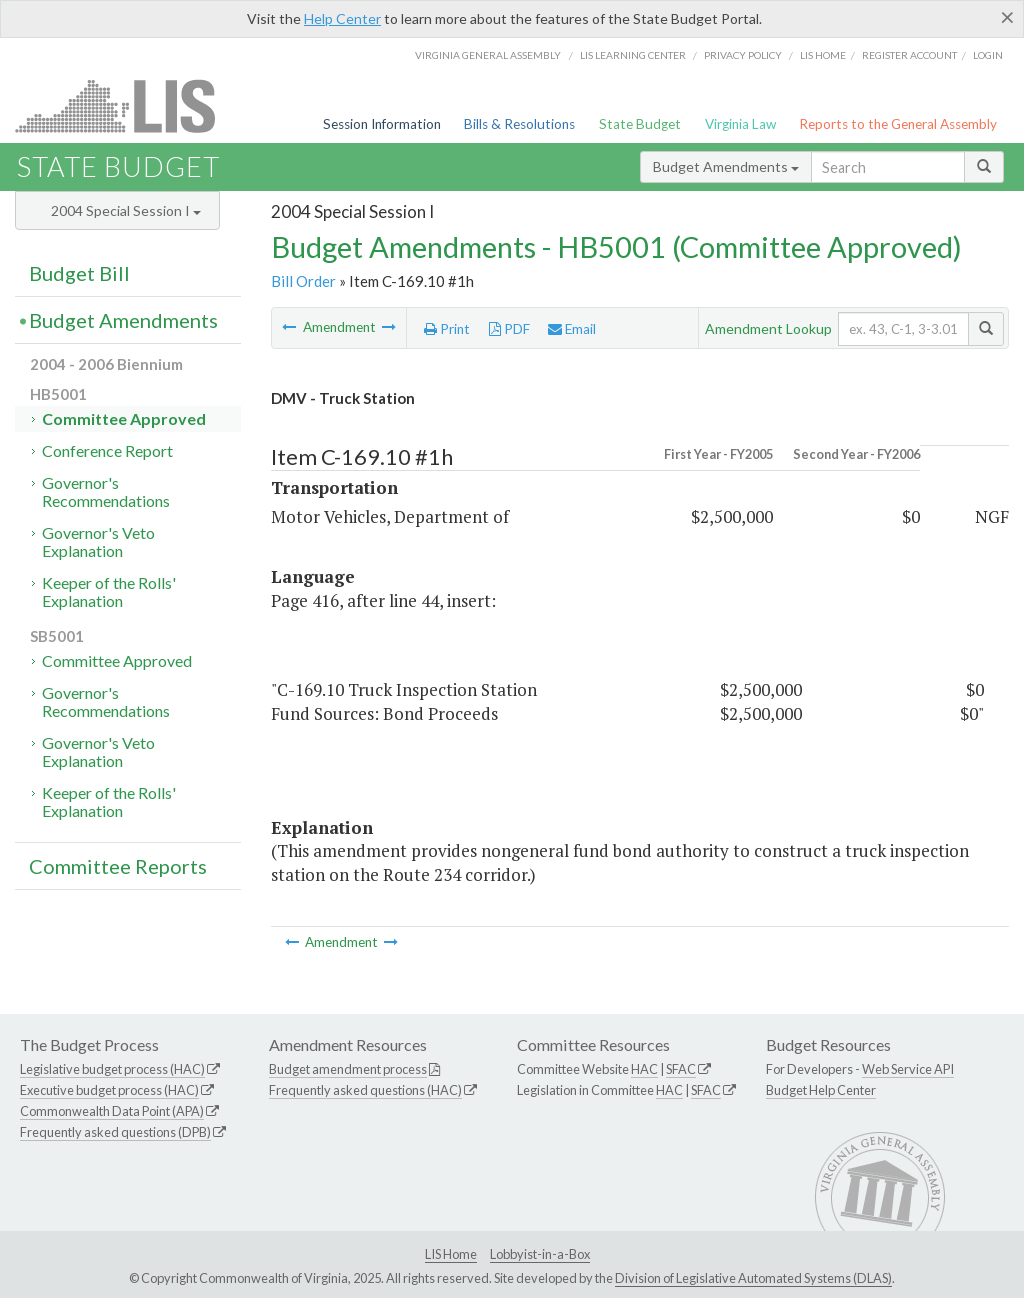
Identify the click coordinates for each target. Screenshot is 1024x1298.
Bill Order (303, 281)
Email (572, 329)
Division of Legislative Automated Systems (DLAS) (753, 1278)
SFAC (681, 1069)
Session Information (382, 124)
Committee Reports (118, 866)
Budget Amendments (726, 166)
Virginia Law (740, 124)
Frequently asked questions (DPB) (115, 1132)
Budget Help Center (821, 1090)
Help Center (342, 18)
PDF (509, 329)
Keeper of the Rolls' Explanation (109, 591)
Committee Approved (124, 418)
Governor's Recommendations (106, 491)
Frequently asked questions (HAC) (365, 1090)
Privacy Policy (743, 55)
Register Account (909, 55)
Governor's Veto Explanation (98, 541)
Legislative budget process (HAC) (112, 1069)
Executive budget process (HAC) (109, 1090)
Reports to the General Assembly (898, 124)
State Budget (640, 124)
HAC (644, 1069)
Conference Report (107, 450)
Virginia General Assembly (488, 55)
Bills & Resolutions (519, 124)
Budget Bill (79, 273)
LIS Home (451, 1254)
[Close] (1007, 17)
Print (447, 329)
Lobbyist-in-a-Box (540, 1254)
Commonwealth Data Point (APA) (112, 1111)
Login (988, 55)
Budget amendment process (348, 1069)
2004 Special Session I (126, 210)
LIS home (823, 55)
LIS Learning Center (633, 55)
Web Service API (908, 1069)
